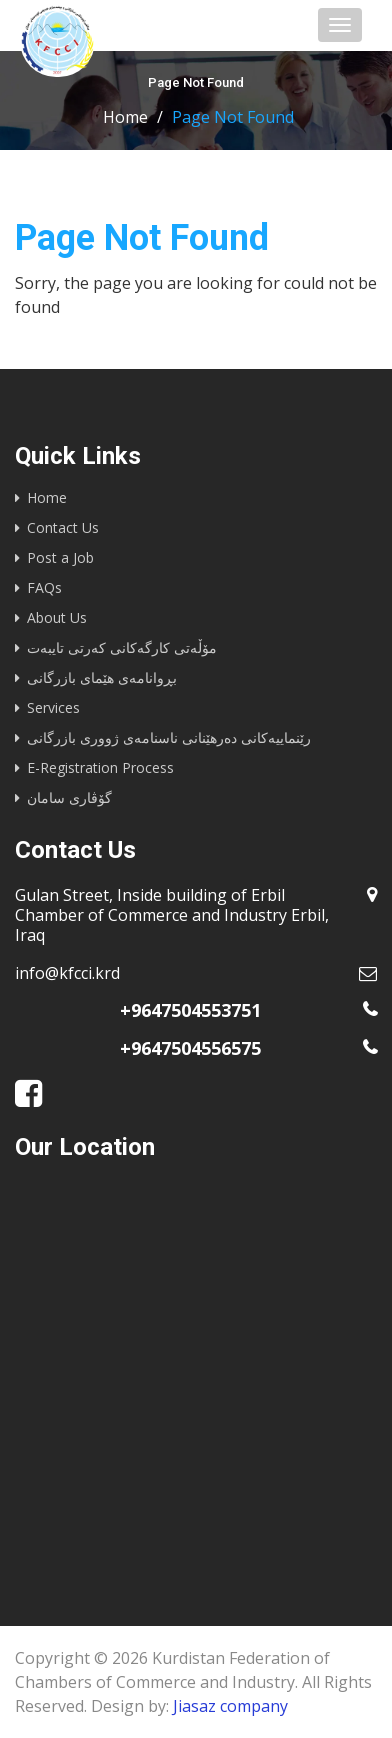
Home (125, 117)
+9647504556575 (190, 1048)
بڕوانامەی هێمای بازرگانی (102, 677)
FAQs (44, 587)
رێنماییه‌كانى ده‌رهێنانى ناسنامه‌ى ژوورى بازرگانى (169, 737)
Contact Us (63, 527)
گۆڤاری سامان (69, 797)
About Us (57, 617)
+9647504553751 (190, 1010)
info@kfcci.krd (67, 973)
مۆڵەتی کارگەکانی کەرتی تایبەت (122, 647)
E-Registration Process (100, 767)
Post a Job (60, 557)
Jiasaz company (230, 1706)
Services (53, 707)
